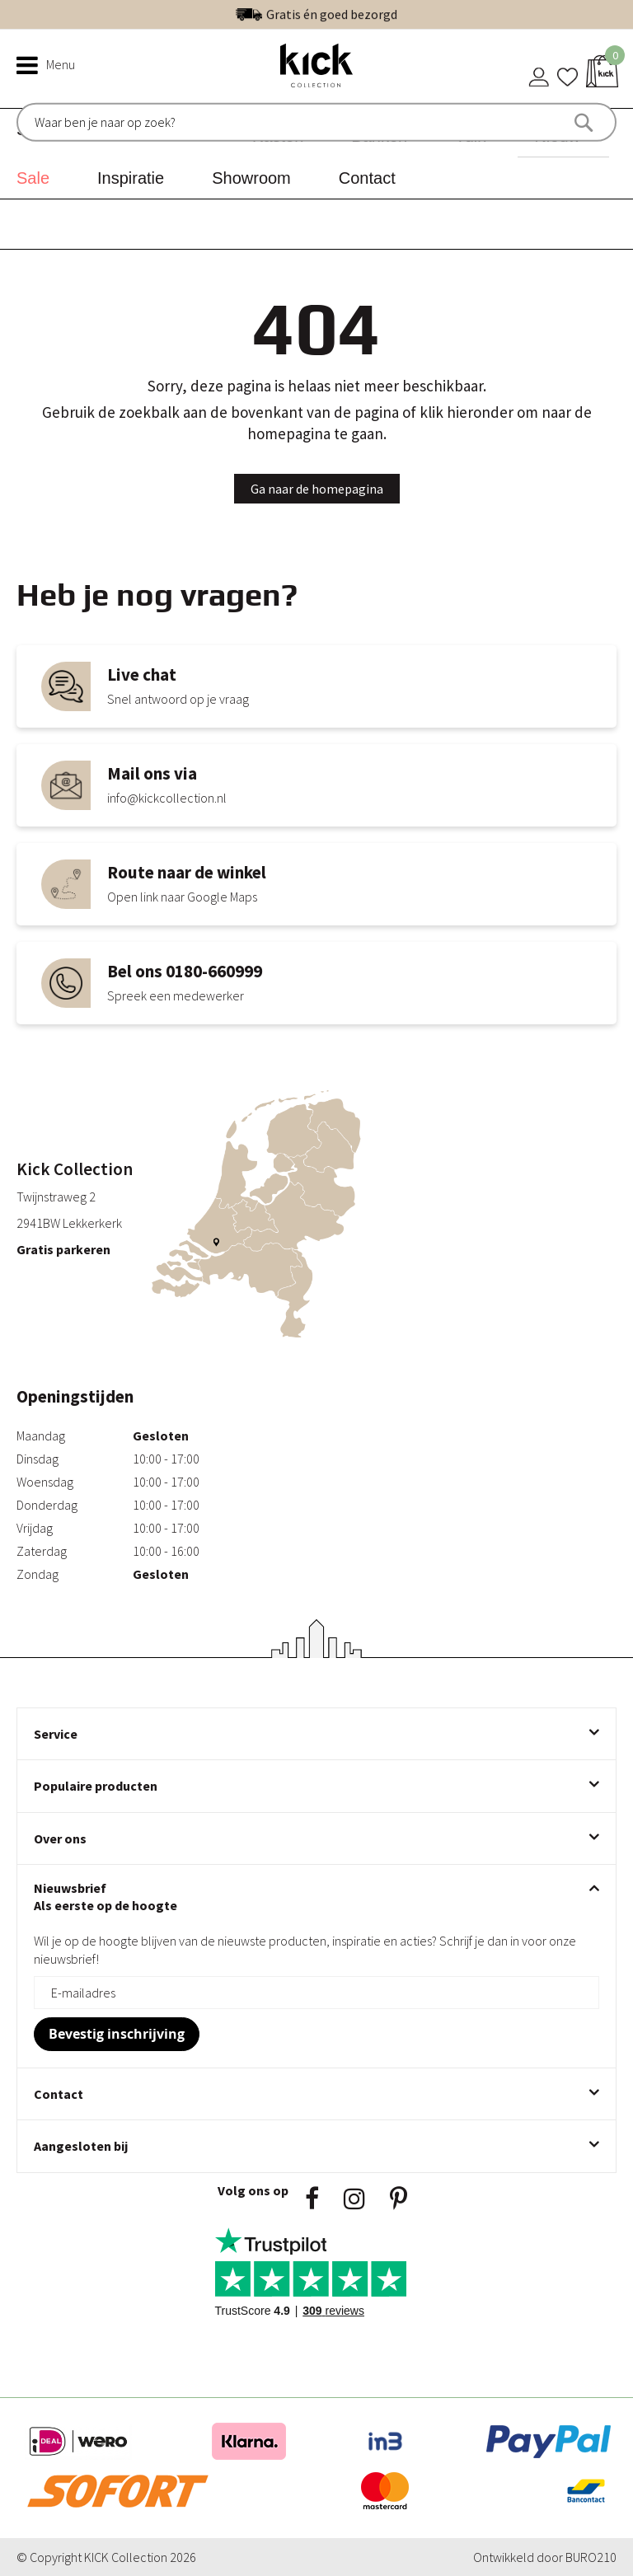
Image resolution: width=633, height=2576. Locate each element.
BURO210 (591, 2557)
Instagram (354, 2198)
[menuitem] (39, 178)
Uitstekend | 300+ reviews (352, 14)
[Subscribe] (116, 2033)
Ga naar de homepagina (317, 488)
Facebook (312, 2198)
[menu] (316, 154)
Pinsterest (398, 2198)
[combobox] (105, 122)
